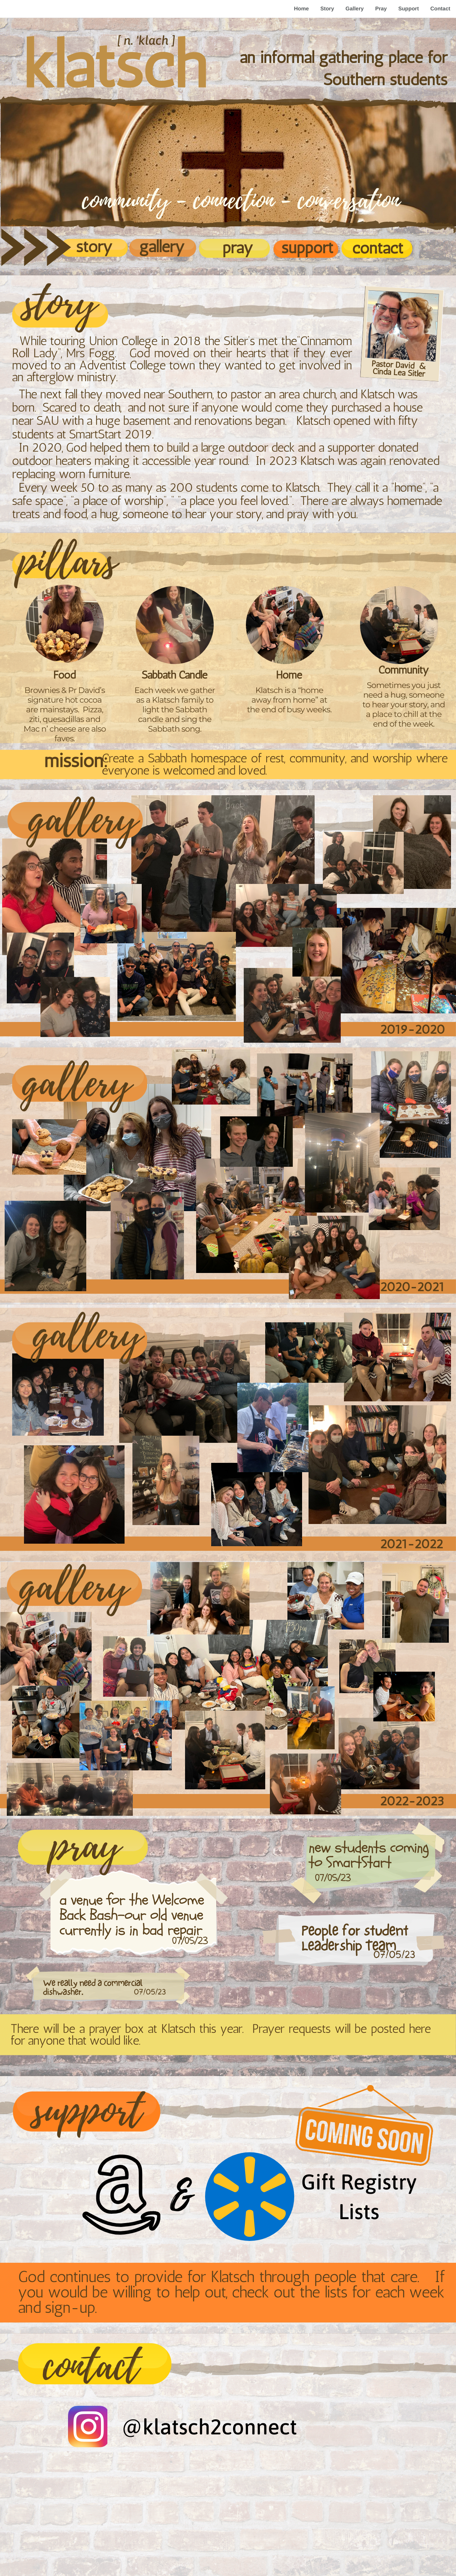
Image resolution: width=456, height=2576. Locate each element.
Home (301, 9)
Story (327, 9)
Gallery (354, 9)
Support (408, 9)
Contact (440, 9)
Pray (381, 9)
